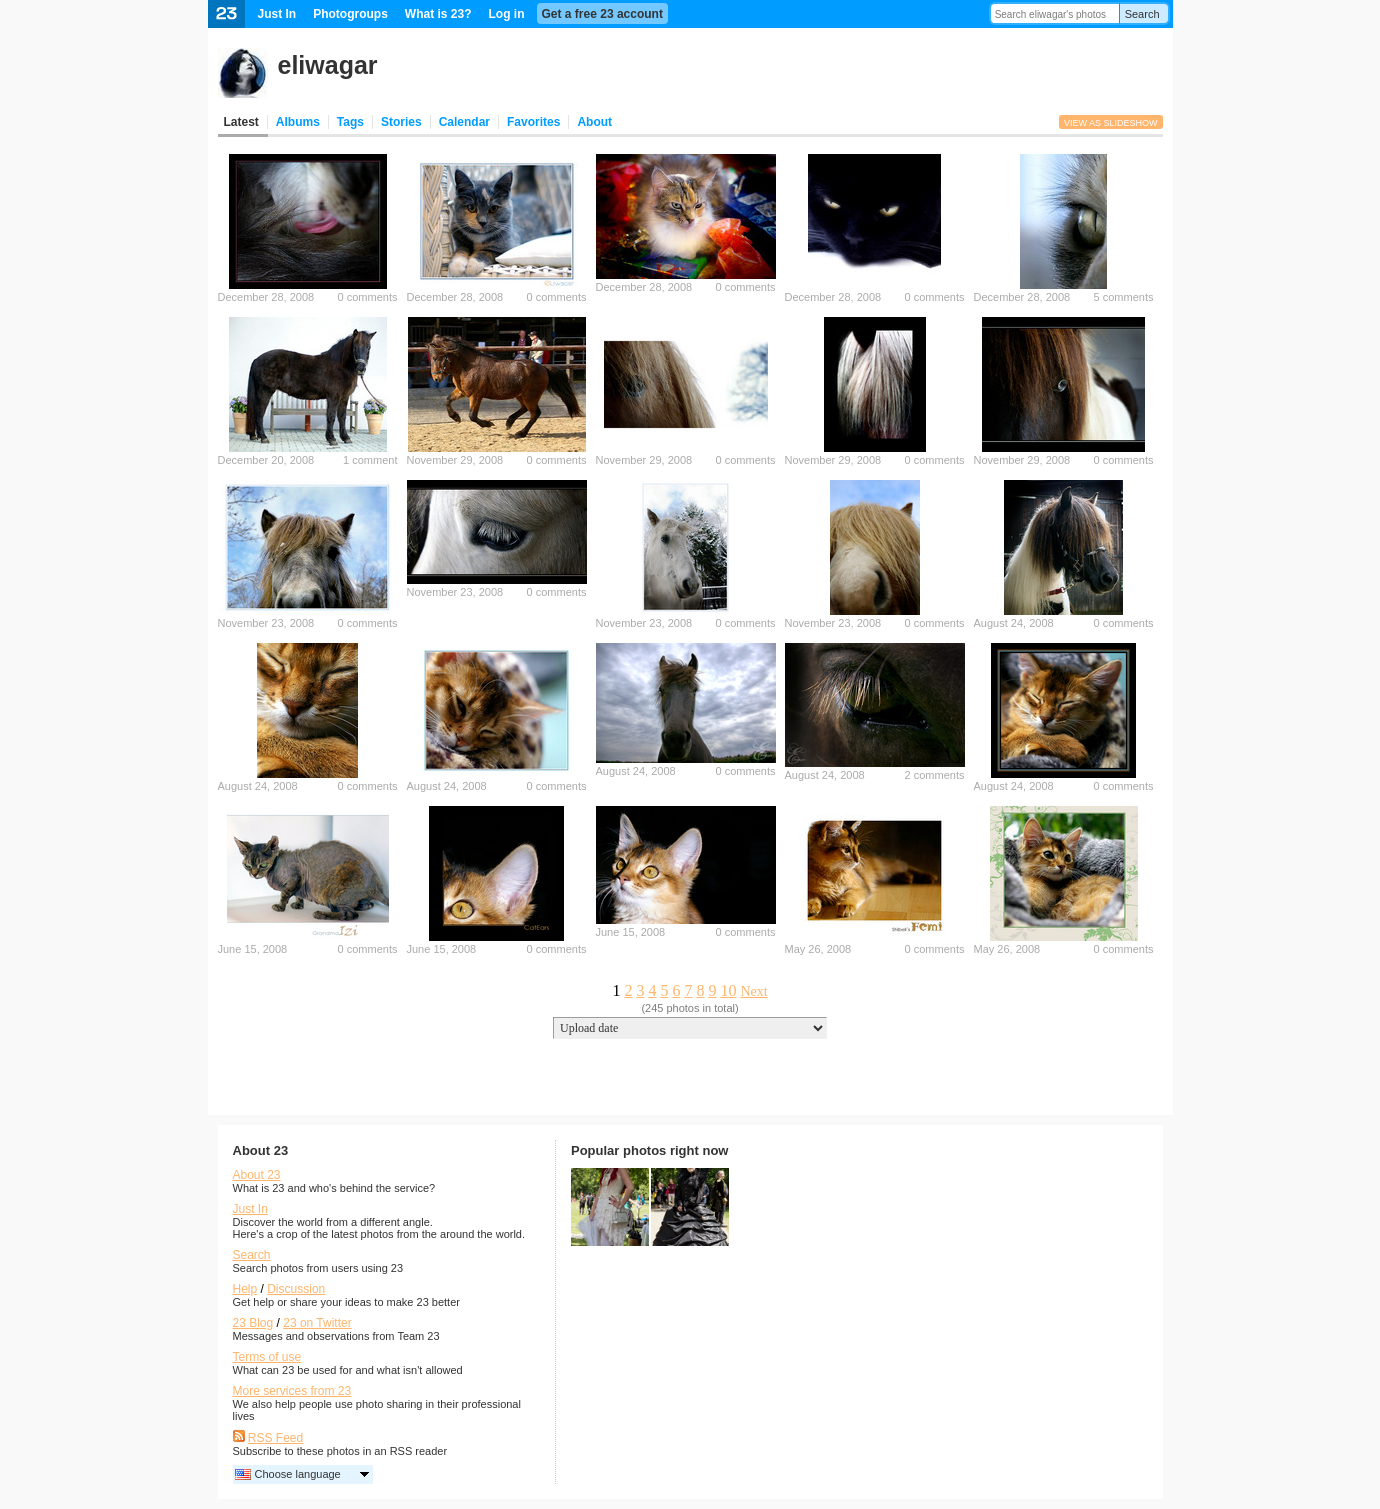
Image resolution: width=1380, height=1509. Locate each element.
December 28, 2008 (266, 297)
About (594, 122)
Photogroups (350, 14)
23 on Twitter (317, 1323)
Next (753, 991)
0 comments (368, 297)
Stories (401, 122)
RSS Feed (275, 1438)
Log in (507, 14)
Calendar (464, 122)
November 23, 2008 (266, 623)
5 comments (1124, 297)
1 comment (370, 460)
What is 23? (438, 14)
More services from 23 (292, 1391)
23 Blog (253, 1323)
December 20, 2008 (266, 460)
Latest (241, 122)
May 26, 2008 (818, 949)
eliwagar (328, 65)
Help (245, 1289)
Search (1142, 14)
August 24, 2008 (1014, 623)
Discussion (296, 1289)
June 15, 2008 (253, 949)
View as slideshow (1111, 123)
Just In (277, 14)
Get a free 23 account (602, 14)
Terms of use (267, 1357)
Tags (350, 122)
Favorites (533, 122)
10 (728, 990)
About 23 (257, 1175)
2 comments (935, 775)
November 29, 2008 (455, 460)
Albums (298, 122)
